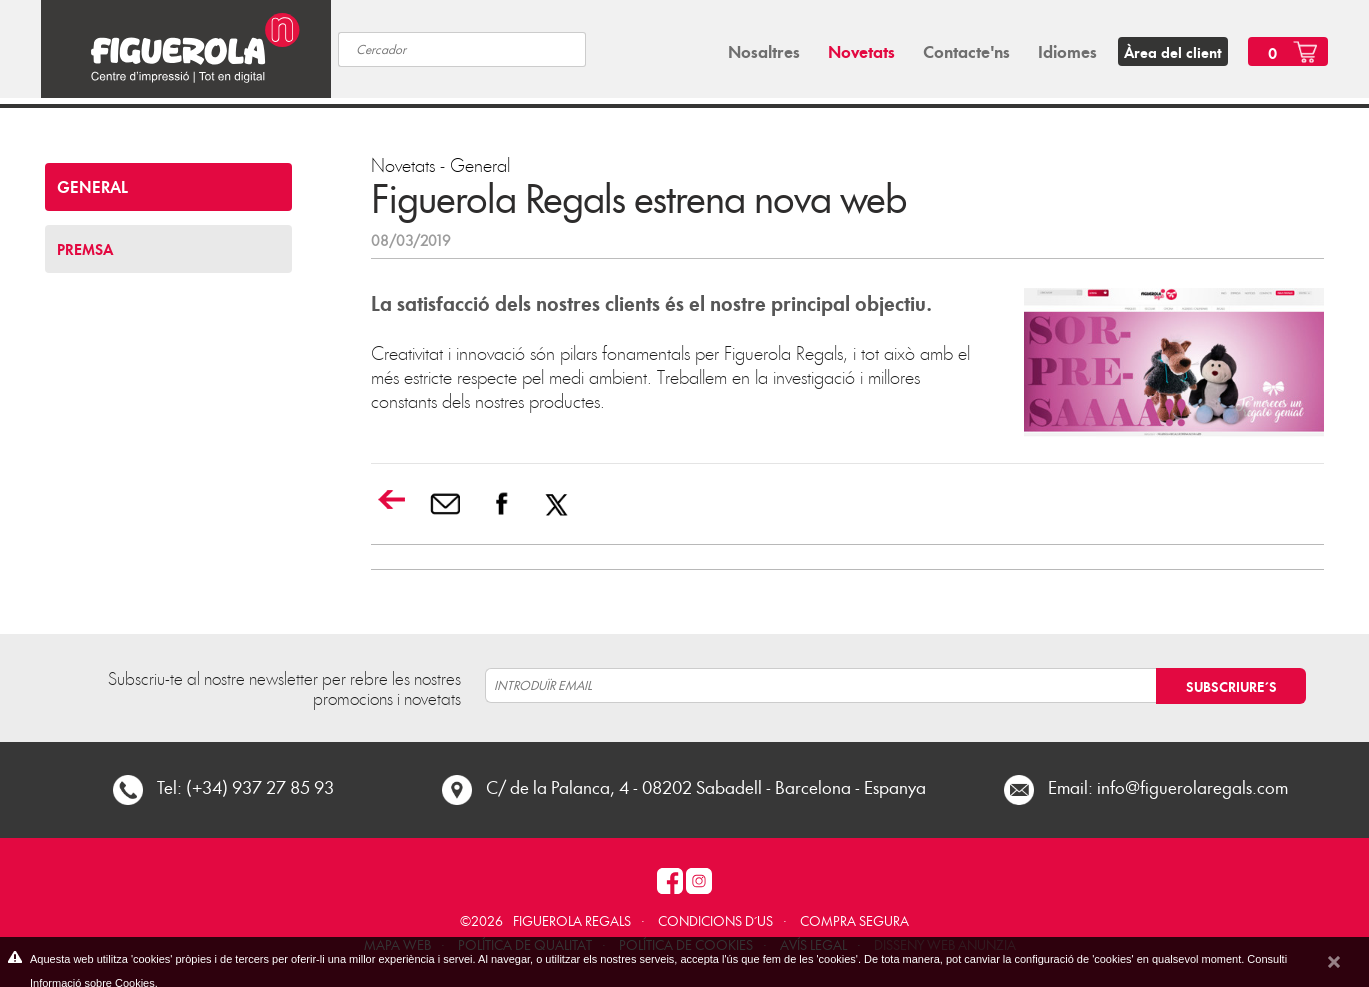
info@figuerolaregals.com (1192, 786)
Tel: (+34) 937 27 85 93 (245, 786)
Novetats (861, 51)
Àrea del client (1173, 52)
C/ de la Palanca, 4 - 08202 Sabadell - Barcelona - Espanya (706, 786)
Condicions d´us (715, 920)
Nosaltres (764, 51)
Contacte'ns (966, 51)
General (480, 164)
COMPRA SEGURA (854, 920)
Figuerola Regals (572, 920)
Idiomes (1067, 51)
